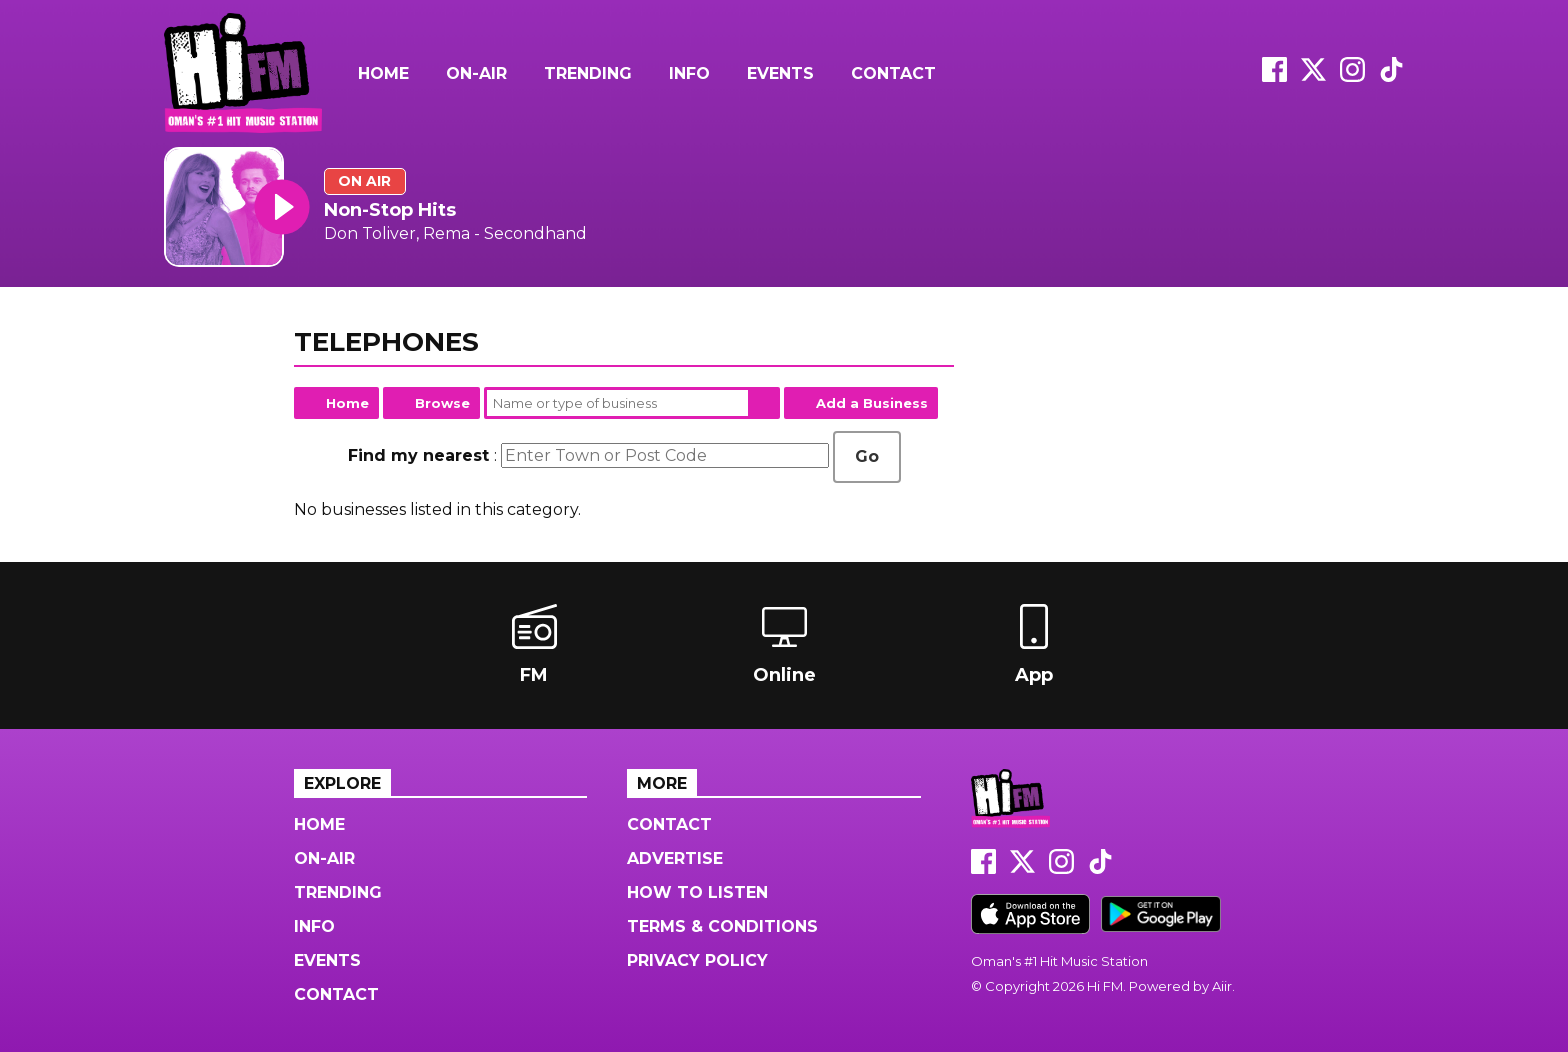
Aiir (1222, 986)
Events (780, 73)
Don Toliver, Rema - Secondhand (455, 233)
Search (764, 403)
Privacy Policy (697, 960)
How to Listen (697, 892)
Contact (893, 73)
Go (867, 456)
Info (689, 73)
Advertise (675, 858)
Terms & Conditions (722, 926)
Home (383, 73)
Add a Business (872, 403)
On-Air (476, 73)
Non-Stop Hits (390, 210)
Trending (588, 73)
